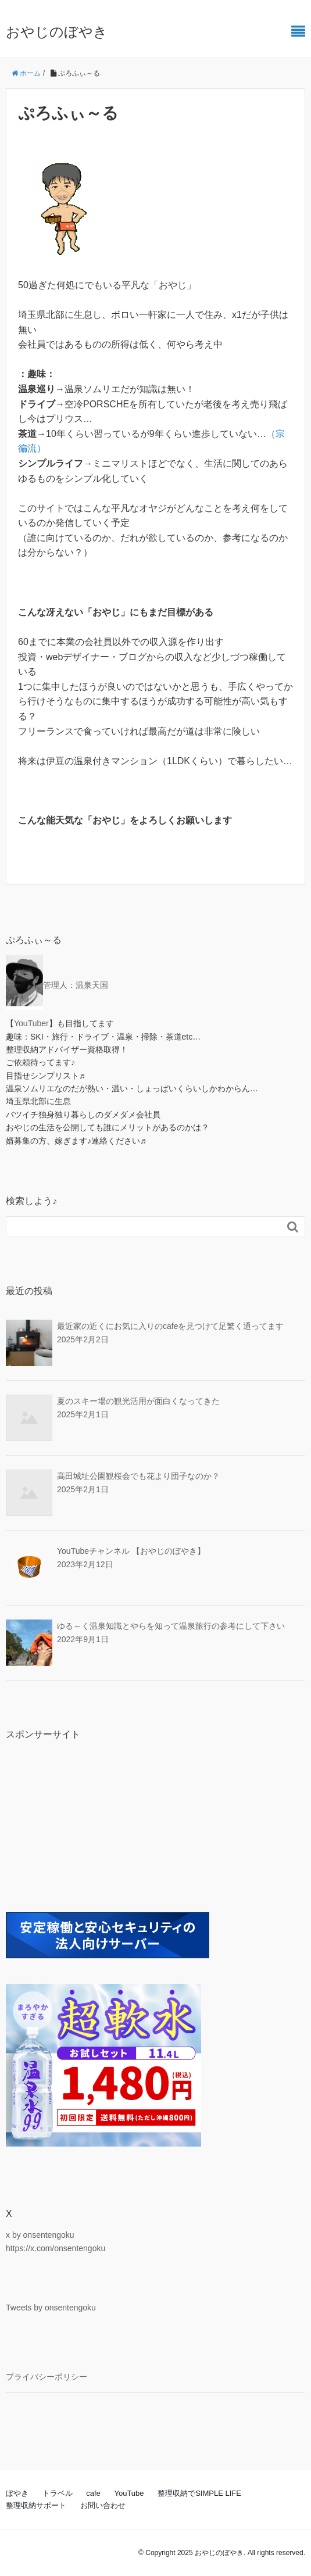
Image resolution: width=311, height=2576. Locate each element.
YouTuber (31, 1023)
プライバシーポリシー (46, 2376)
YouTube (129, 2493)
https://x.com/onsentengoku (55, 2248)
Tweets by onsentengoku (51, 2307)
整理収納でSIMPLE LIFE (199, 2493)
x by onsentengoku (40, 2235)
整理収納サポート (36, 2505)
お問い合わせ (103, 2505)
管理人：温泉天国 (75, 985)
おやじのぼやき (57, 32)
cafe (93, 2493)
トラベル (57, 2493)
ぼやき (17, 2493)
